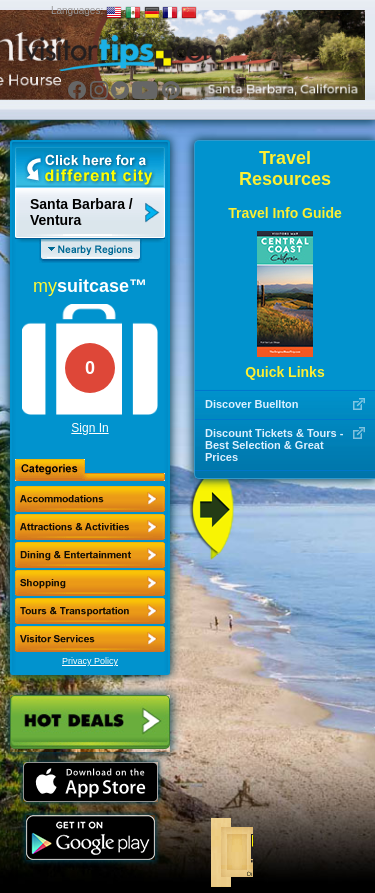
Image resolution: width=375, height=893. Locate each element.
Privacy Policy (90, 661)
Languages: (77, 10)
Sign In (89, 428)
